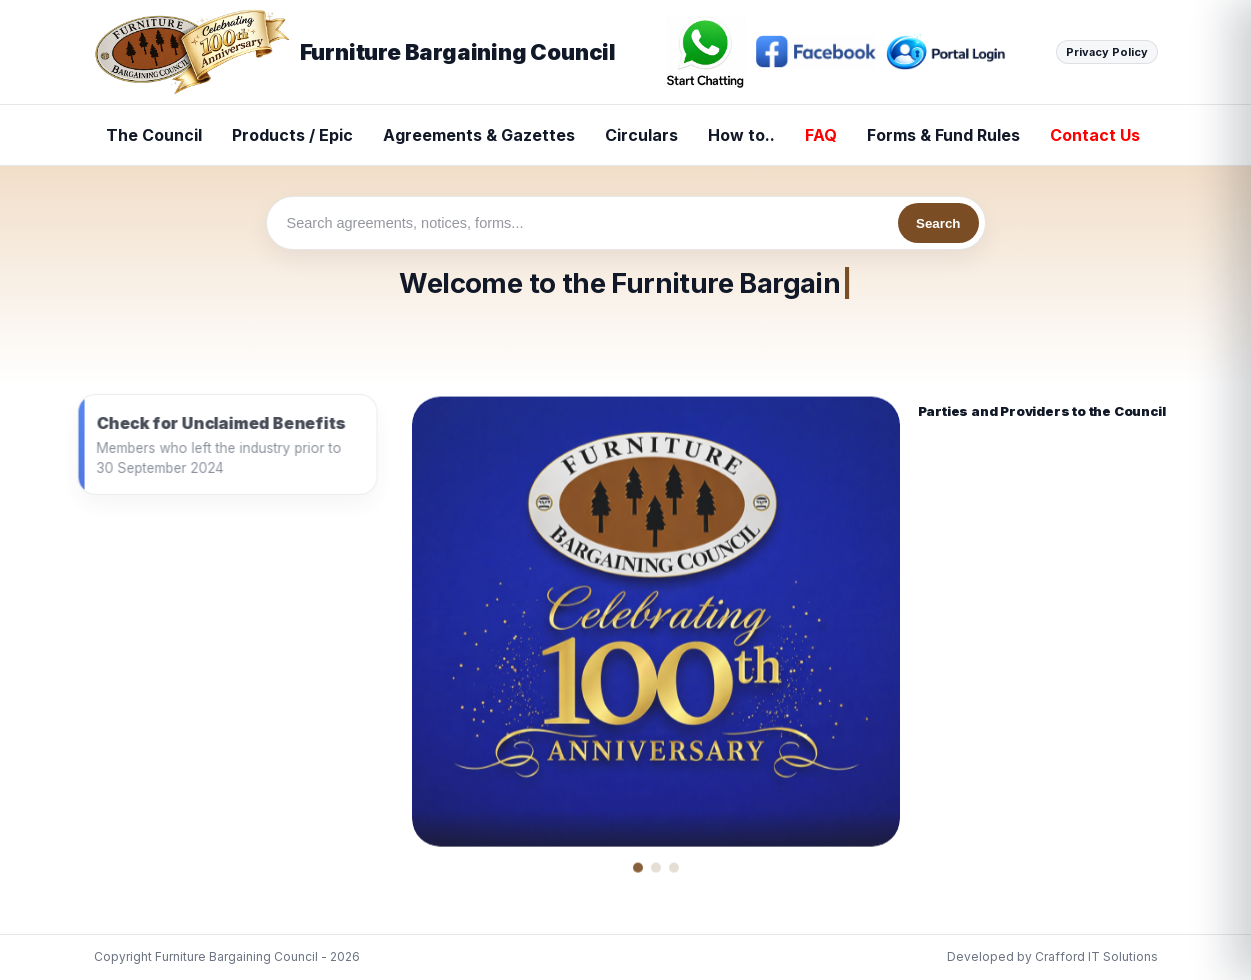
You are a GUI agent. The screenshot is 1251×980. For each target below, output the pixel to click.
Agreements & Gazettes (479, 135)
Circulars (641, 135)
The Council (154, 135)
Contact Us (1095, 135)
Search (938, 223)
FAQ (821, 135)
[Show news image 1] (638, 872)
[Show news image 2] (656, 872)
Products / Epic (292, 135)
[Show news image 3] (674, 872)
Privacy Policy (1107, 52)
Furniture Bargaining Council (355, 52)
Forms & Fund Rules (943, 135)
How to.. (741, 135)
